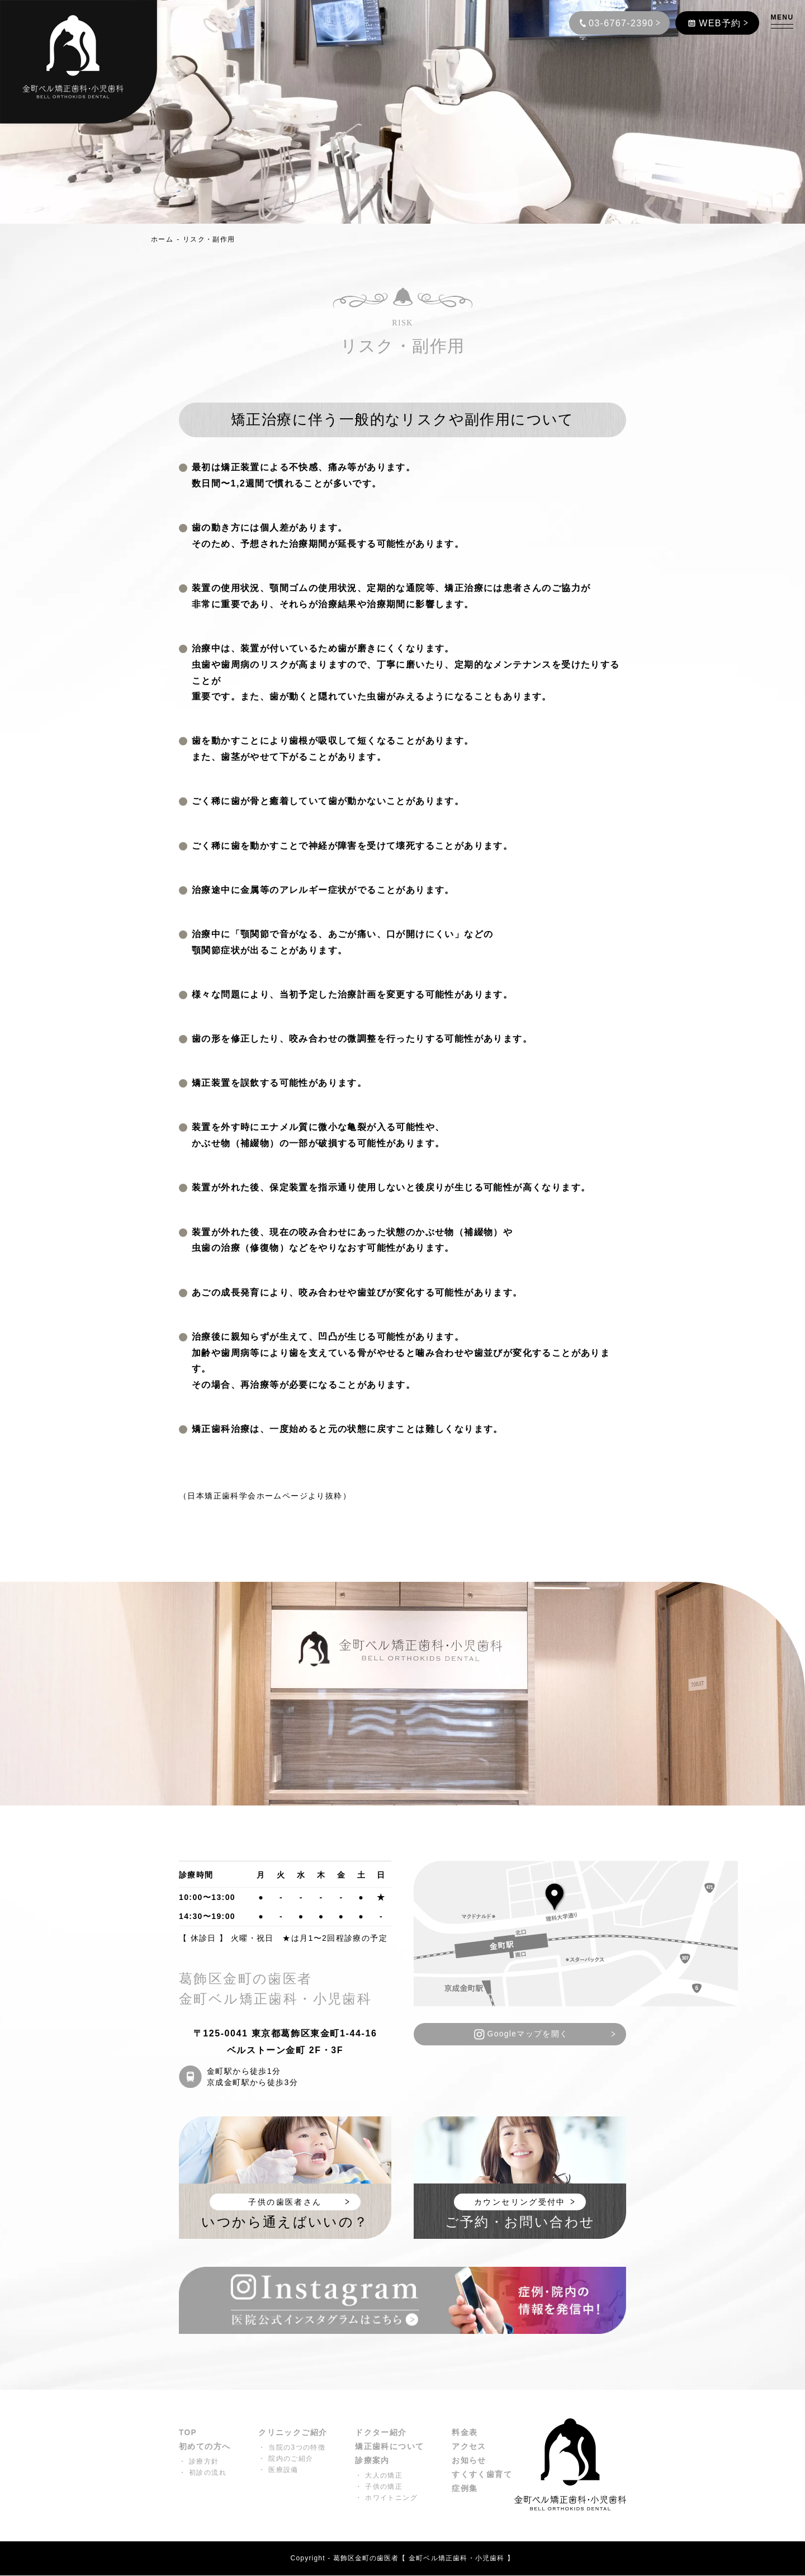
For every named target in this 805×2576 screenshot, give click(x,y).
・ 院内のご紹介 (286, 2459)
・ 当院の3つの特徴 (291, 2448)
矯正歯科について (390, 2447)
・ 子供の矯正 (379, 2488)
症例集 (465, 2490)
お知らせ (469, 2461)
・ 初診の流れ (202, 2474)
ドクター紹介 (381, 2433)
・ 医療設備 (278, 2470)
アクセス (469, 2447)
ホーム (162, 239)
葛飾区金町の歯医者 (366, 2559)
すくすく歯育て (482, 2475)
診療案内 (373, 2461)
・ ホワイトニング (387, 2499)
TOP (188, 2433)
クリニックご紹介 (292, 2433)
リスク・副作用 (209, 239)
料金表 (465, 2433)
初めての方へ (204, 2447)
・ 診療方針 (199, 2462)
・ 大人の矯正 (379, 2476)
